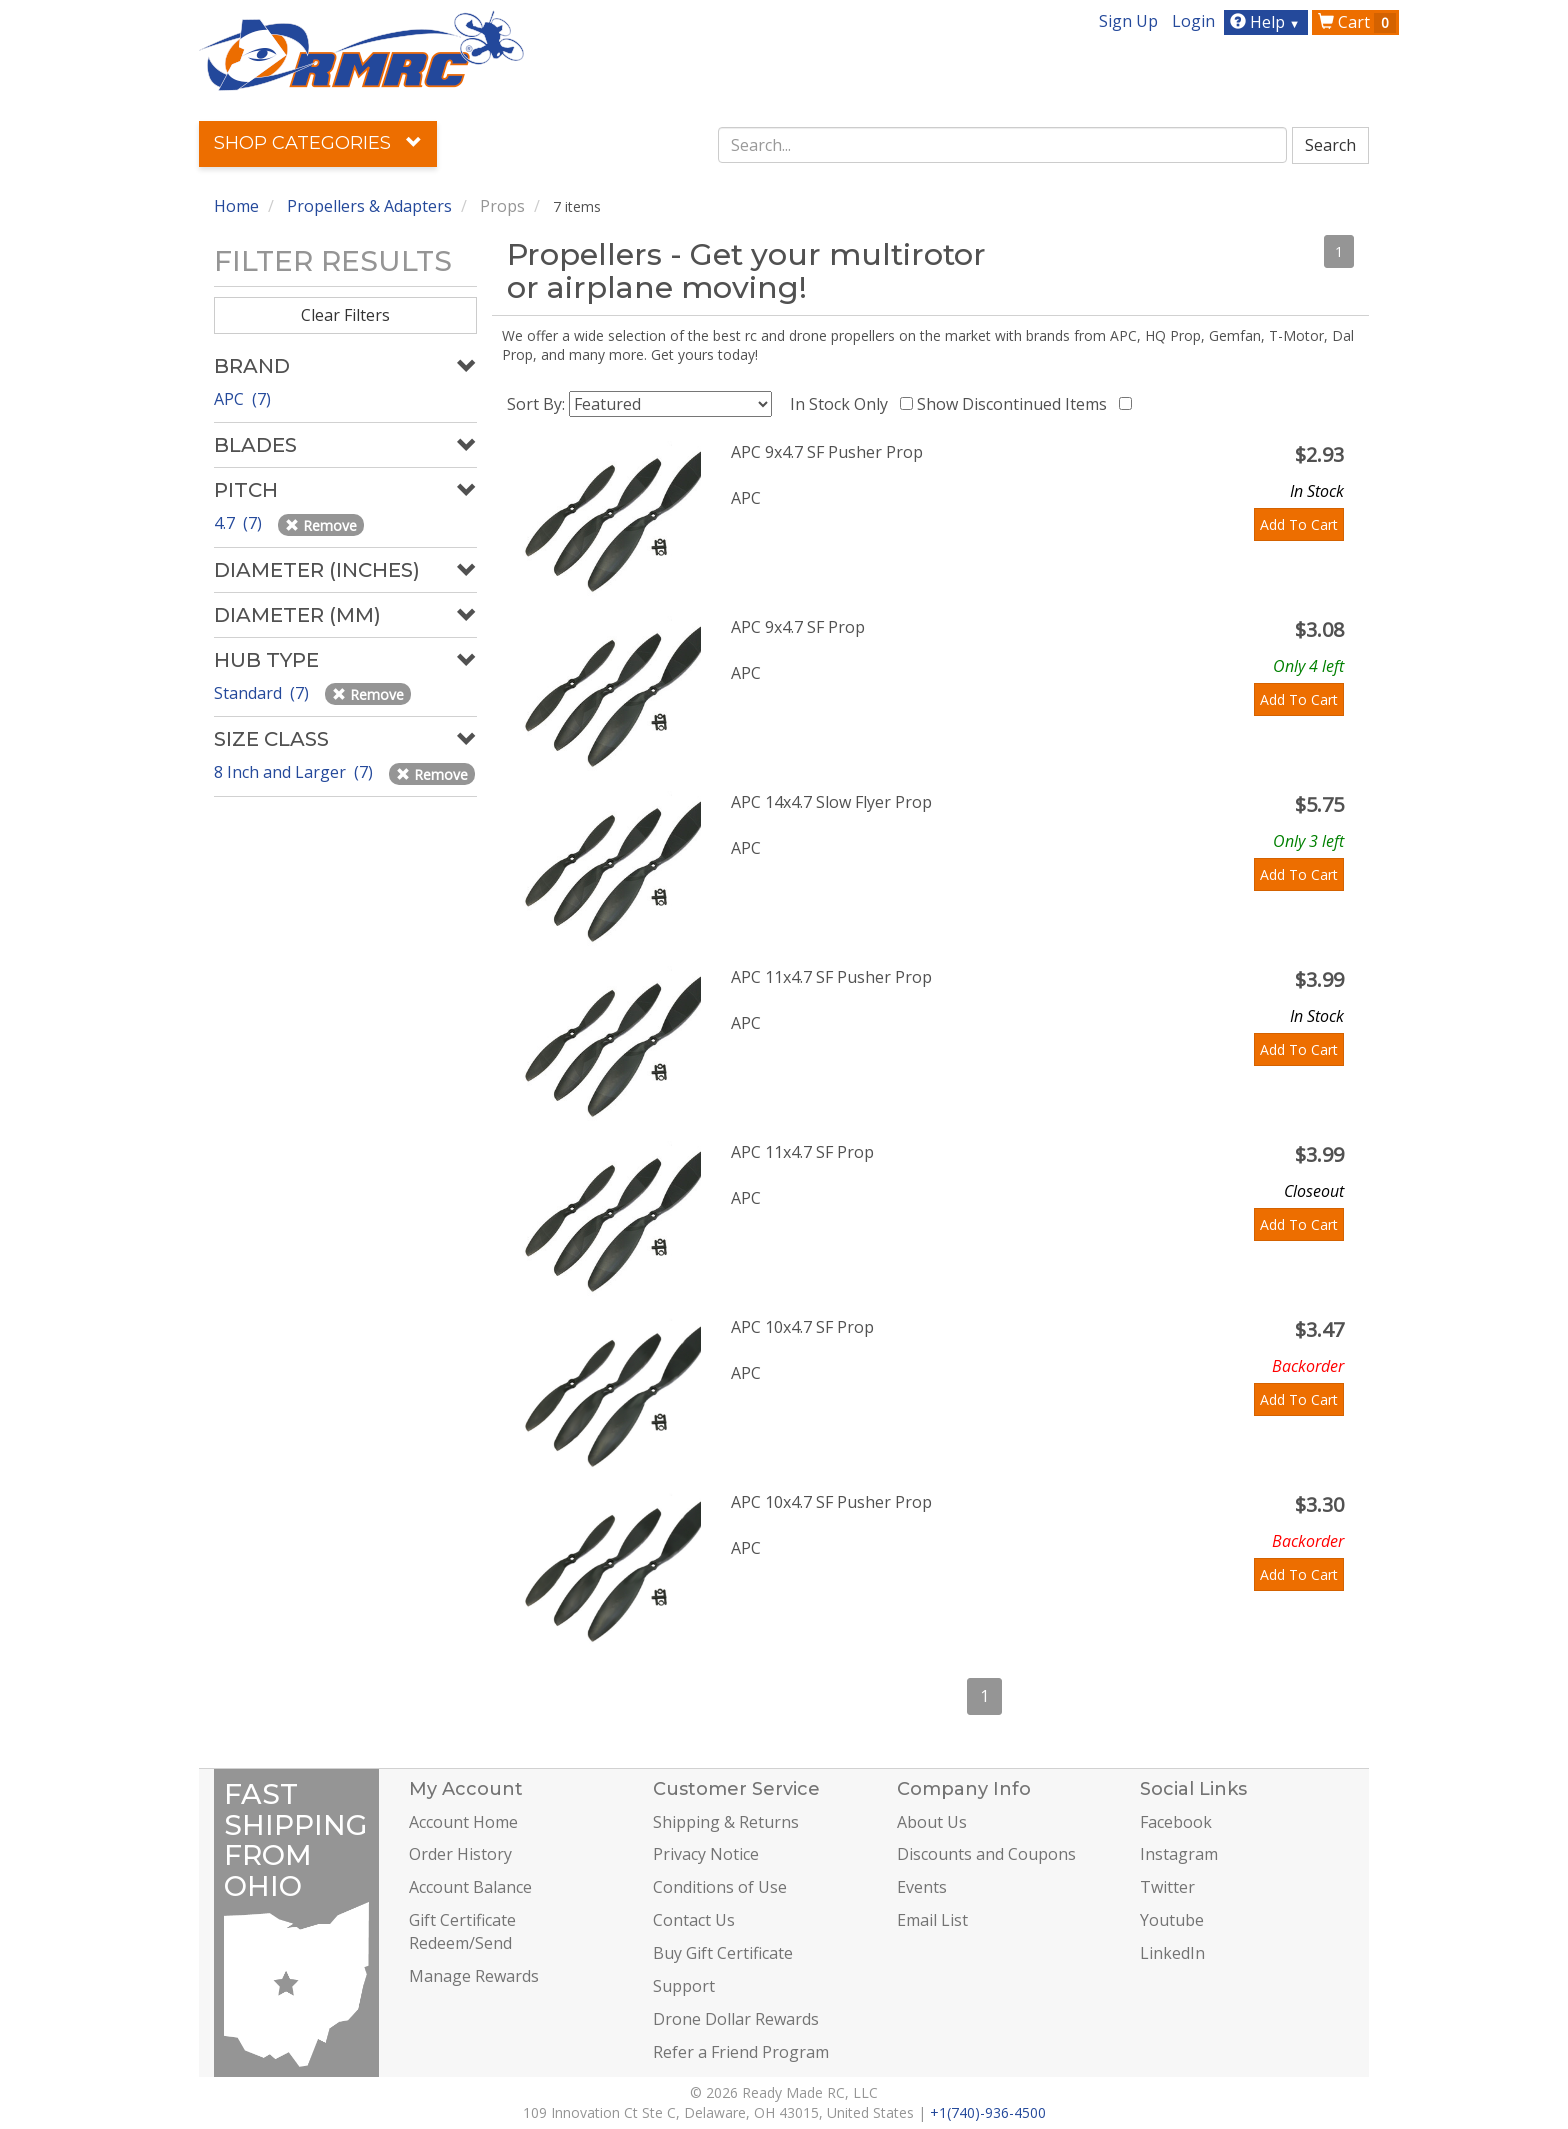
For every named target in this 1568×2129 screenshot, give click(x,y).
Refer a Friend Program (741, 2052)
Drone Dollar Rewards (736, 2019)
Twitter (1167, 1887)
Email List (932, 1920)
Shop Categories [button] (318, 143)
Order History (460, 1854)
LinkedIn (1172, 1953)
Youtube (1172, 1920)
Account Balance (470, 1887)
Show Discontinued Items (1016, 404)
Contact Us (694, 1920)
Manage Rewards (474, 1976)
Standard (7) (263, 693)
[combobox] (1003, 145)
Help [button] (1267, 22)
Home (236, 206)
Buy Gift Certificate (723, 1953)
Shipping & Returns (726, 1822)
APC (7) (242, 399)
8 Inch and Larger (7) (295, 772)
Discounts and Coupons (986, 1854)
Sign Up (1128, 21)
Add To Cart (1299, 524)
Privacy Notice (706, 1854)
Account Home (463, 1822)
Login (1193, 21)
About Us (932, 1822)
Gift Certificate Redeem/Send (462, 1931)
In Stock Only (843, 404)
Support (684, 1986)
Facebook (1176, 1822)
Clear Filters (345, 315)
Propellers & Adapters (369, 206)
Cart (1357, 22)
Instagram (1179, 1854)
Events (922, 1887)
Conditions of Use (720, 1887)
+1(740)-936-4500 (988, 2112)
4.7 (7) (240, 523)
